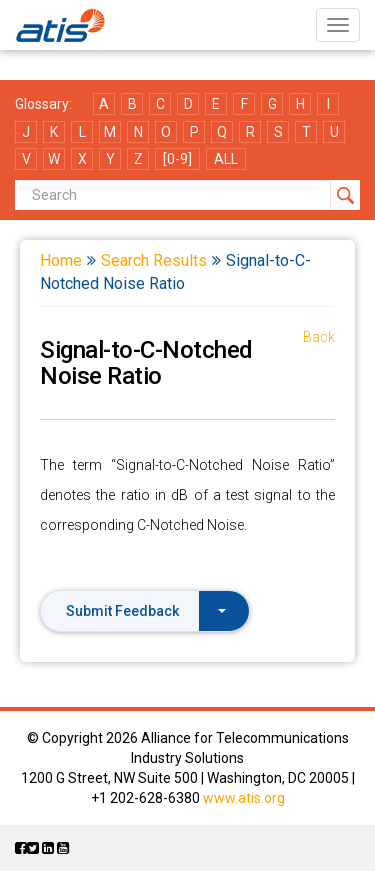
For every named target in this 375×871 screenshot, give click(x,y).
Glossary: (43, 104)
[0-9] (177, 159)
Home (61, 260)
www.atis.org (244, 798)
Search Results (154, 260)
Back (319, 337)
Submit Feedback (146, 611)
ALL (226, 159)
